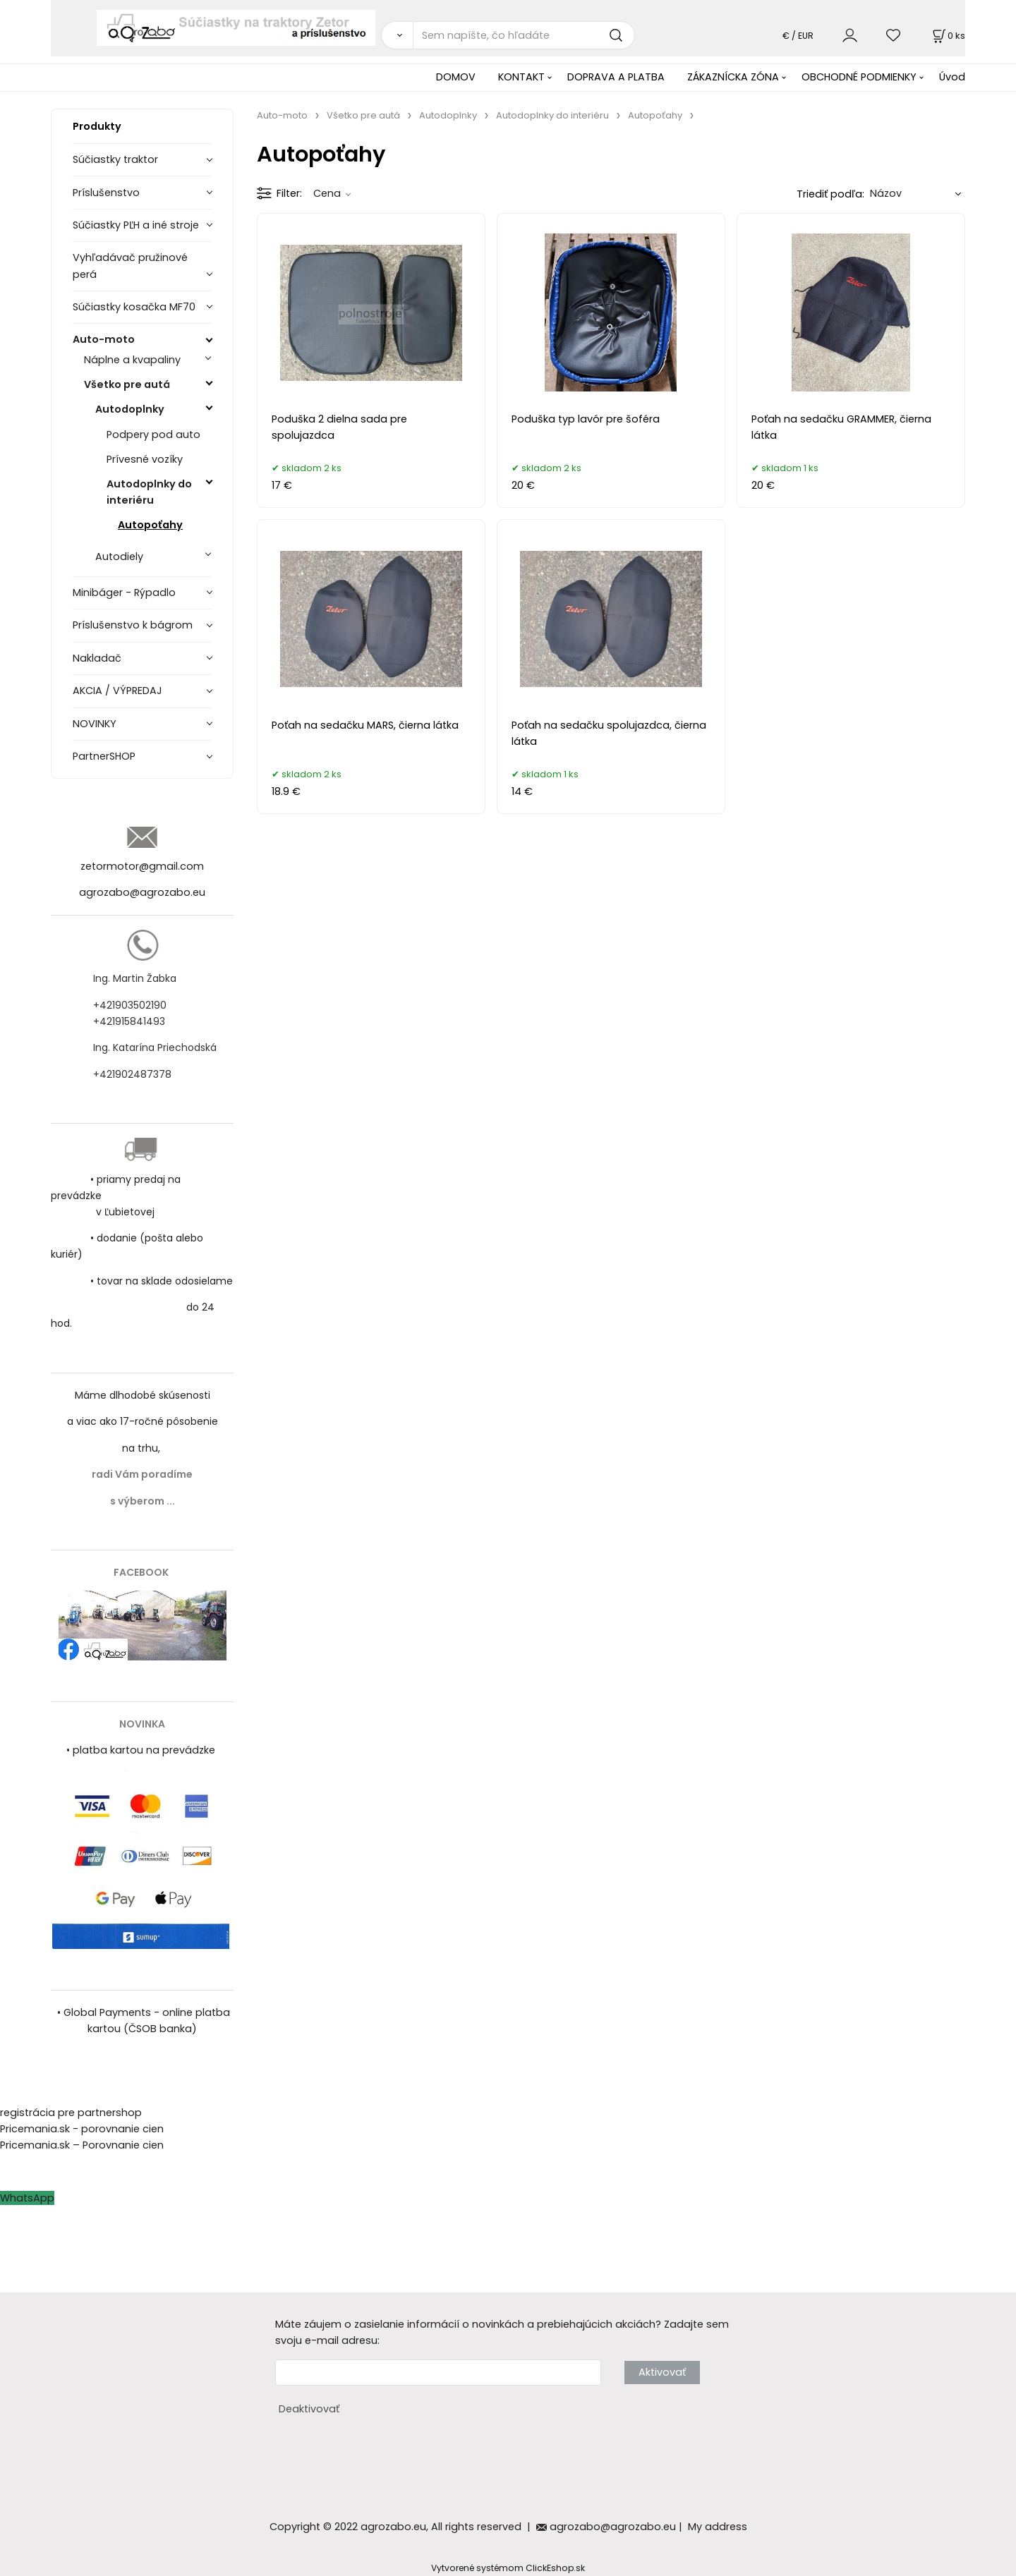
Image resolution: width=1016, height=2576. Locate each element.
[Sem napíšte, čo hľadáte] (524, 35)
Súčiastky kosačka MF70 (134, 307)
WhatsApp (27, 2198)
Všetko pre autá (127, 384)
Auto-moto (104, 339)
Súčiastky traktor (115, 159)
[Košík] (947, 35)
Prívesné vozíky (145, 459)
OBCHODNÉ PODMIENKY (859, 77)
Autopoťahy (150, 525)
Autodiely (119, 556)
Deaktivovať (309, 2409)
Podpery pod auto (153, 434)
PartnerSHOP (104, 756)
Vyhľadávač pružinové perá (130, 265)
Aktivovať (662, 2372)
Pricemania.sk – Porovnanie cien (82, 2145)
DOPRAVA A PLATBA (616, 77)
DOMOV (456, 77)
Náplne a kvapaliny (132, 360)
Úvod (952, 77)
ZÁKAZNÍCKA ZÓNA (733, 77)
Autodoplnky (129, 409)
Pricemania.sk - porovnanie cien (82, 2129)
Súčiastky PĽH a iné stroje (136, 225)
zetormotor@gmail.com (142, 866)
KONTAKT (521, 77)
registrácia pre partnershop (71, 2113)
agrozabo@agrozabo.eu (142, 892)
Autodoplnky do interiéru (149, 492)
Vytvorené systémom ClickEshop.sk (508, 2568)
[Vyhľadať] (397, 35)
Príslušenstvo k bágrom (133, 625)
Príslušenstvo (106, 193)
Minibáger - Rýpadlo (124, 592)
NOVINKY (94, 724)
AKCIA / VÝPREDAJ (117, 691)
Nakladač (97, 658)
